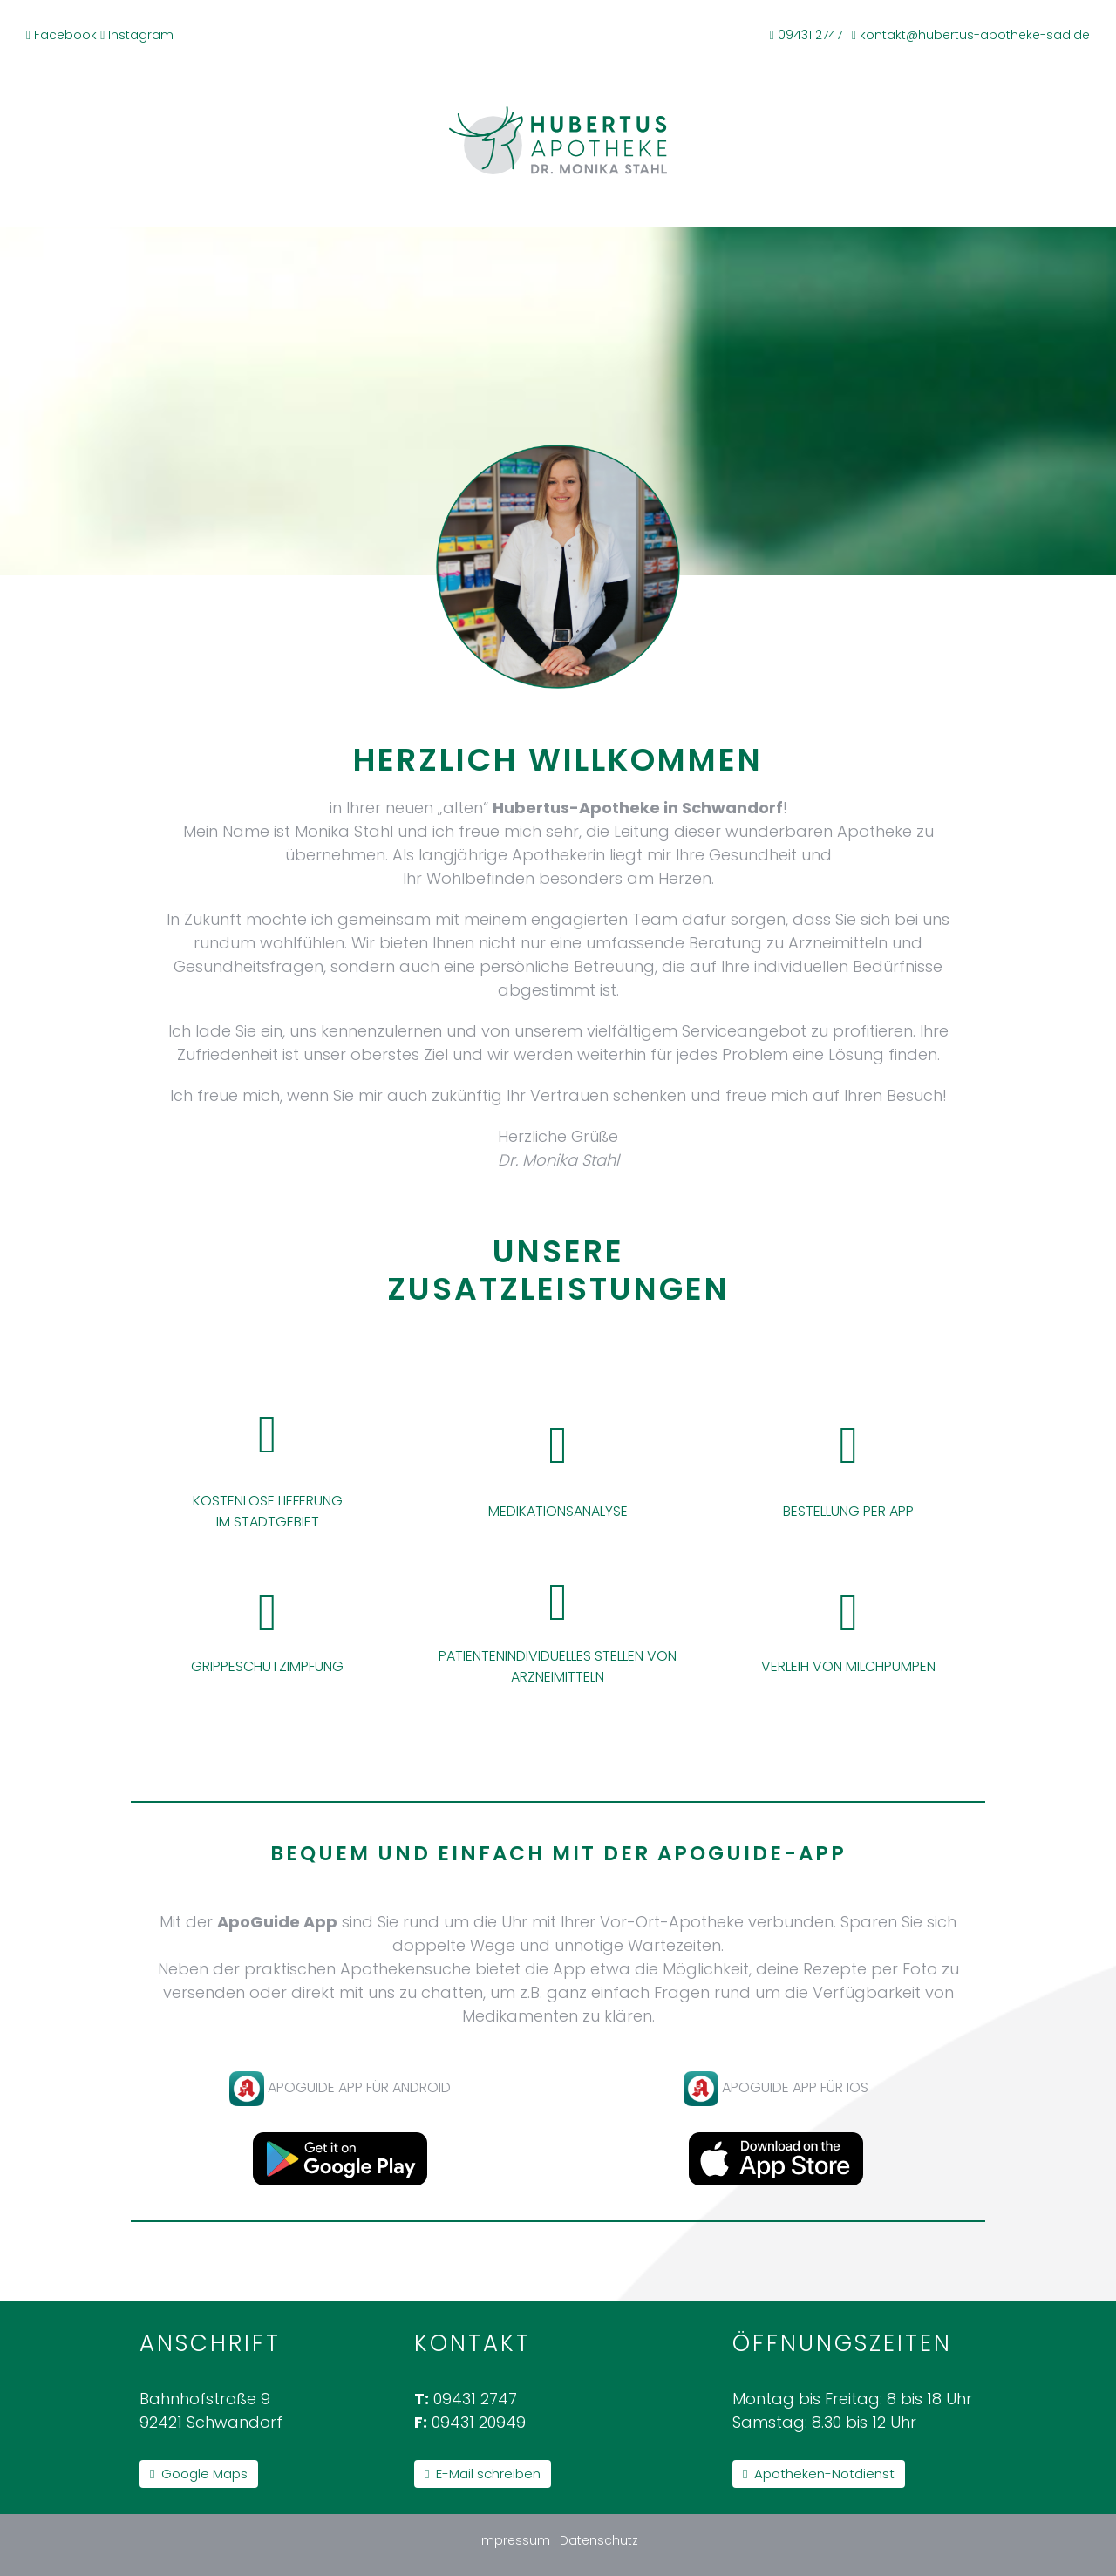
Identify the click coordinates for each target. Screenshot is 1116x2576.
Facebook (65, 35)
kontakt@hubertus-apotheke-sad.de (975, 35)
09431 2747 (810, 35)
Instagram (141, 35)
